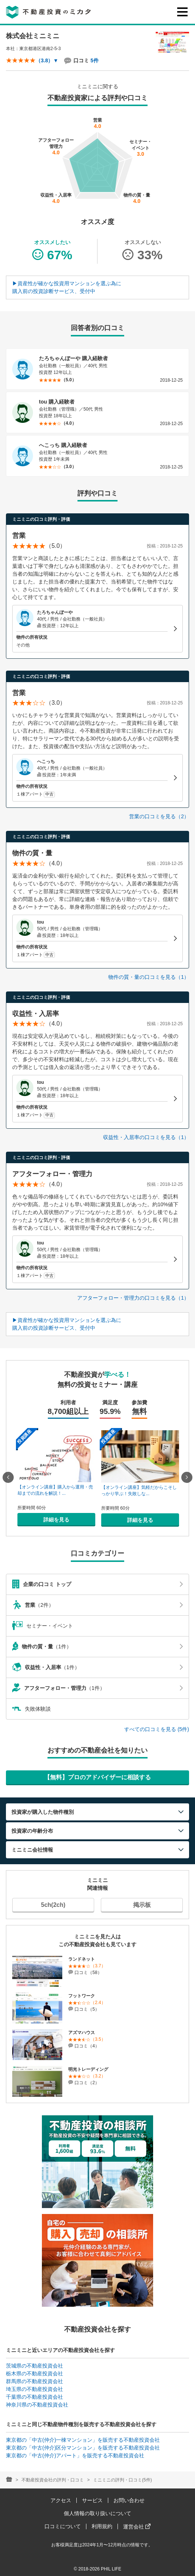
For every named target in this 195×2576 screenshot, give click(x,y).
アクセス (60, 2500)
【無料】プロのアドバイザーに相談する (97, 1777)
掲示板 (142, 1905)
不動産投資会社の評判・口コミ (53, 2480)
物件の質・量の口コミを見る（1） (148, 977)
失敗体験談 (31, 1708)
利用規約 (102, 2526)
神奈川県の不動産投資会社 (37, 2405)
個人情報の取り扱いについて (97, 2513)
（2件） (97, 1604)
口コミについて (62, 2526)
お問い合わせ (129, 2500)
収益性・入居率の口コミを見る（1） (146, 1137)
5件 (94, 60)
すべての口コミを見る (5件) (156, 1729)
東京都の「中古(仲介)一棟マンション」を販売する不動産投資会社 (83, 2440)
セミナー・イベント (42, 1625)
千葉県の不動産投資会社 (34, 2397)
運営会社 (137, 2527)
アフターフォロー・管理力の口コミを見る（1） (133, 1298)
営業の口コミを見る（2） (159, 816)
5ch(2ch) (53, 1905)
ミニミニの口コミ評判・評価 (41, 519)
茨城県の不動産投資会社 (34, 2366)
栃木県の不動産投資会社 (34, 2373)
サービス (92, 2500)
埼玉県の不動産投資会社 (34, 2389)
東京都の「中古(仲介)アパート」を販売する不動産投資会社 (75, 2455)
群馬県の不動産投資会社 (34, 2381)
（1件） (97, 1646)
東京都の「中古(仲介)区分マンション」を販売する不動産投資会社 (83, 2448)
